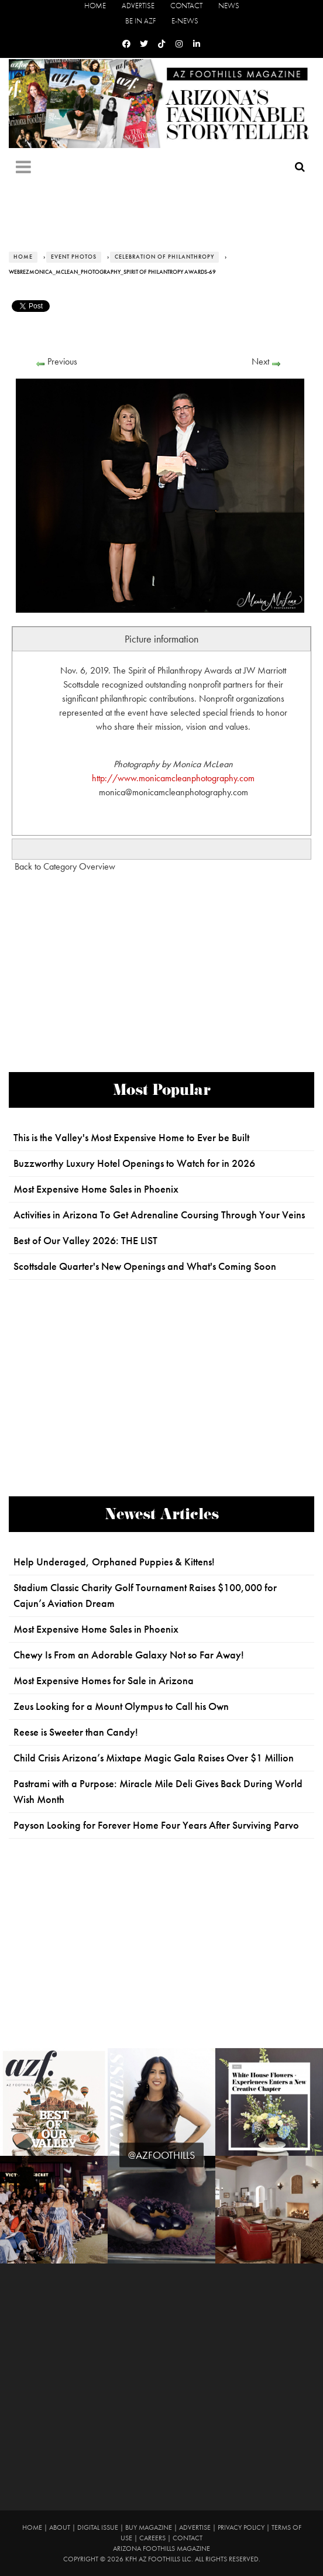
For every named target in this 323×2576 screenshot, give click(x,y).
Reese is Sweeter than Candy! (75, 1732)
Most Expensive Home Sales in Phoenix (95, 1189)
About (59, 2527)
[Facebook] (126, 44)
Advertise (138, 5)
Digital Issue (97, 2527)
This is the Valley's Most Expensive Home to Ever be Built (131, 1137)
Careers (152, 2538)
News (228, 5)
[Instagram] (179, 44)
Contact (186, 5)
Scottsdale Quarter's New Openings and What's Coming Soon (144, 1266)
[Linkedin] (196, 44)
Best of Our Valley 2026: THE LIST (85, 1240)
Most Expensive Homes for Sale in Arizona (103, 1680)
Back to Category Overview (65, 866)
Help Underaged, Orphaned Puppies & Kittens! (114, 1561)
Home (95, 5)
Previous (62, 361)
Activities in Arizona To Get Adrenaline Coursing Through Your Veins (159, 1214)
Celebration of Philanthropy (164, 256)
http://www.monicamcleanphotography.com (173, 778)
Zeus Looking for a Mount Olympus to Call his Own (121, 1706)
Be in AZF (140, 20)
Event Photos (74, 256)
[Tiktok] (161, 44)
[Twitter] (144, 44)
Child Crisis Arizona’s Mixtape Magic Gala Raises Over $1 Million (153, 1757)
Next (260, 361)
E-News (184, 20)
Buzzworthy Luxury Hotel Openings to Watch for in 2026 (134, 1163)
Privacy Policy (241, 2527)
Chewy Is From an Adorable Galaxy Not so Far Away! (128, 1654)
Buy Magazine (148, 2527)
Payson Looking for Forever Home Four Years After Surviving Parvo (156, 1825)
